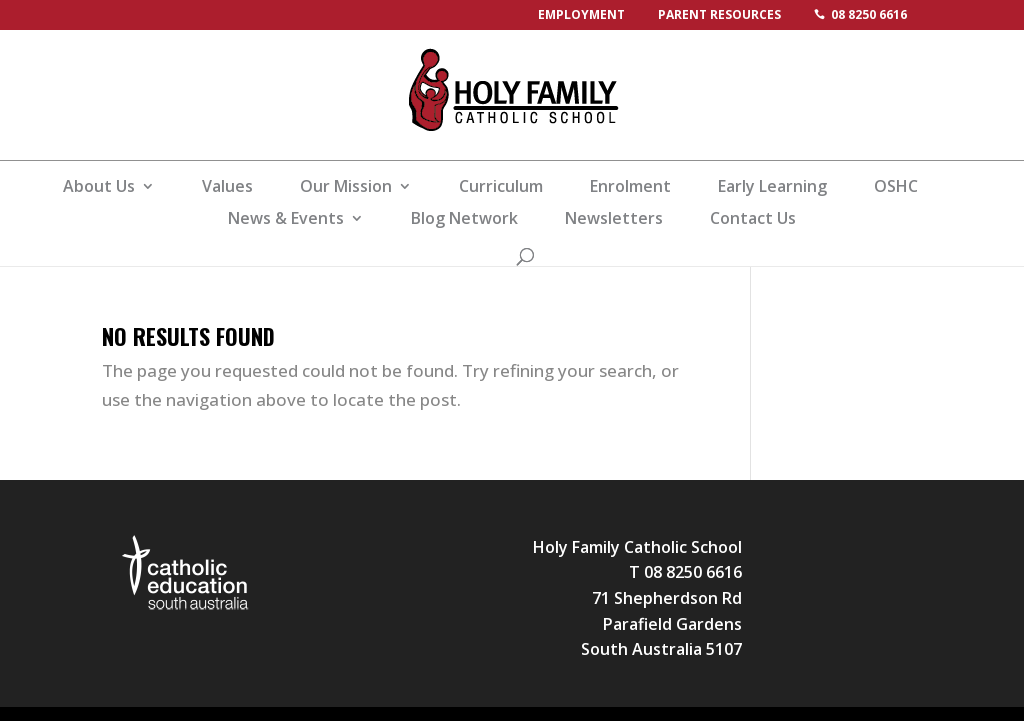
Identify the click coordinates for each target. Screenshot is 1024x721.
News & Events (286, 220)
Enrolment (630, 188)
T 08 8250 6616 (685, 572)
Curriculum (501, 188)
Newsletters (614, 220)
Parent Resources (719, 14)
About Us (99, 188)
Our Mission (346, 188)
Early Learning (772, 188)
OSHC (896, 188)
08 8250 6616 (869, 14)
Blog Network (464, 220)
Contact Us (753, 220)
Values (227, 188)
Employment (581, 14)
